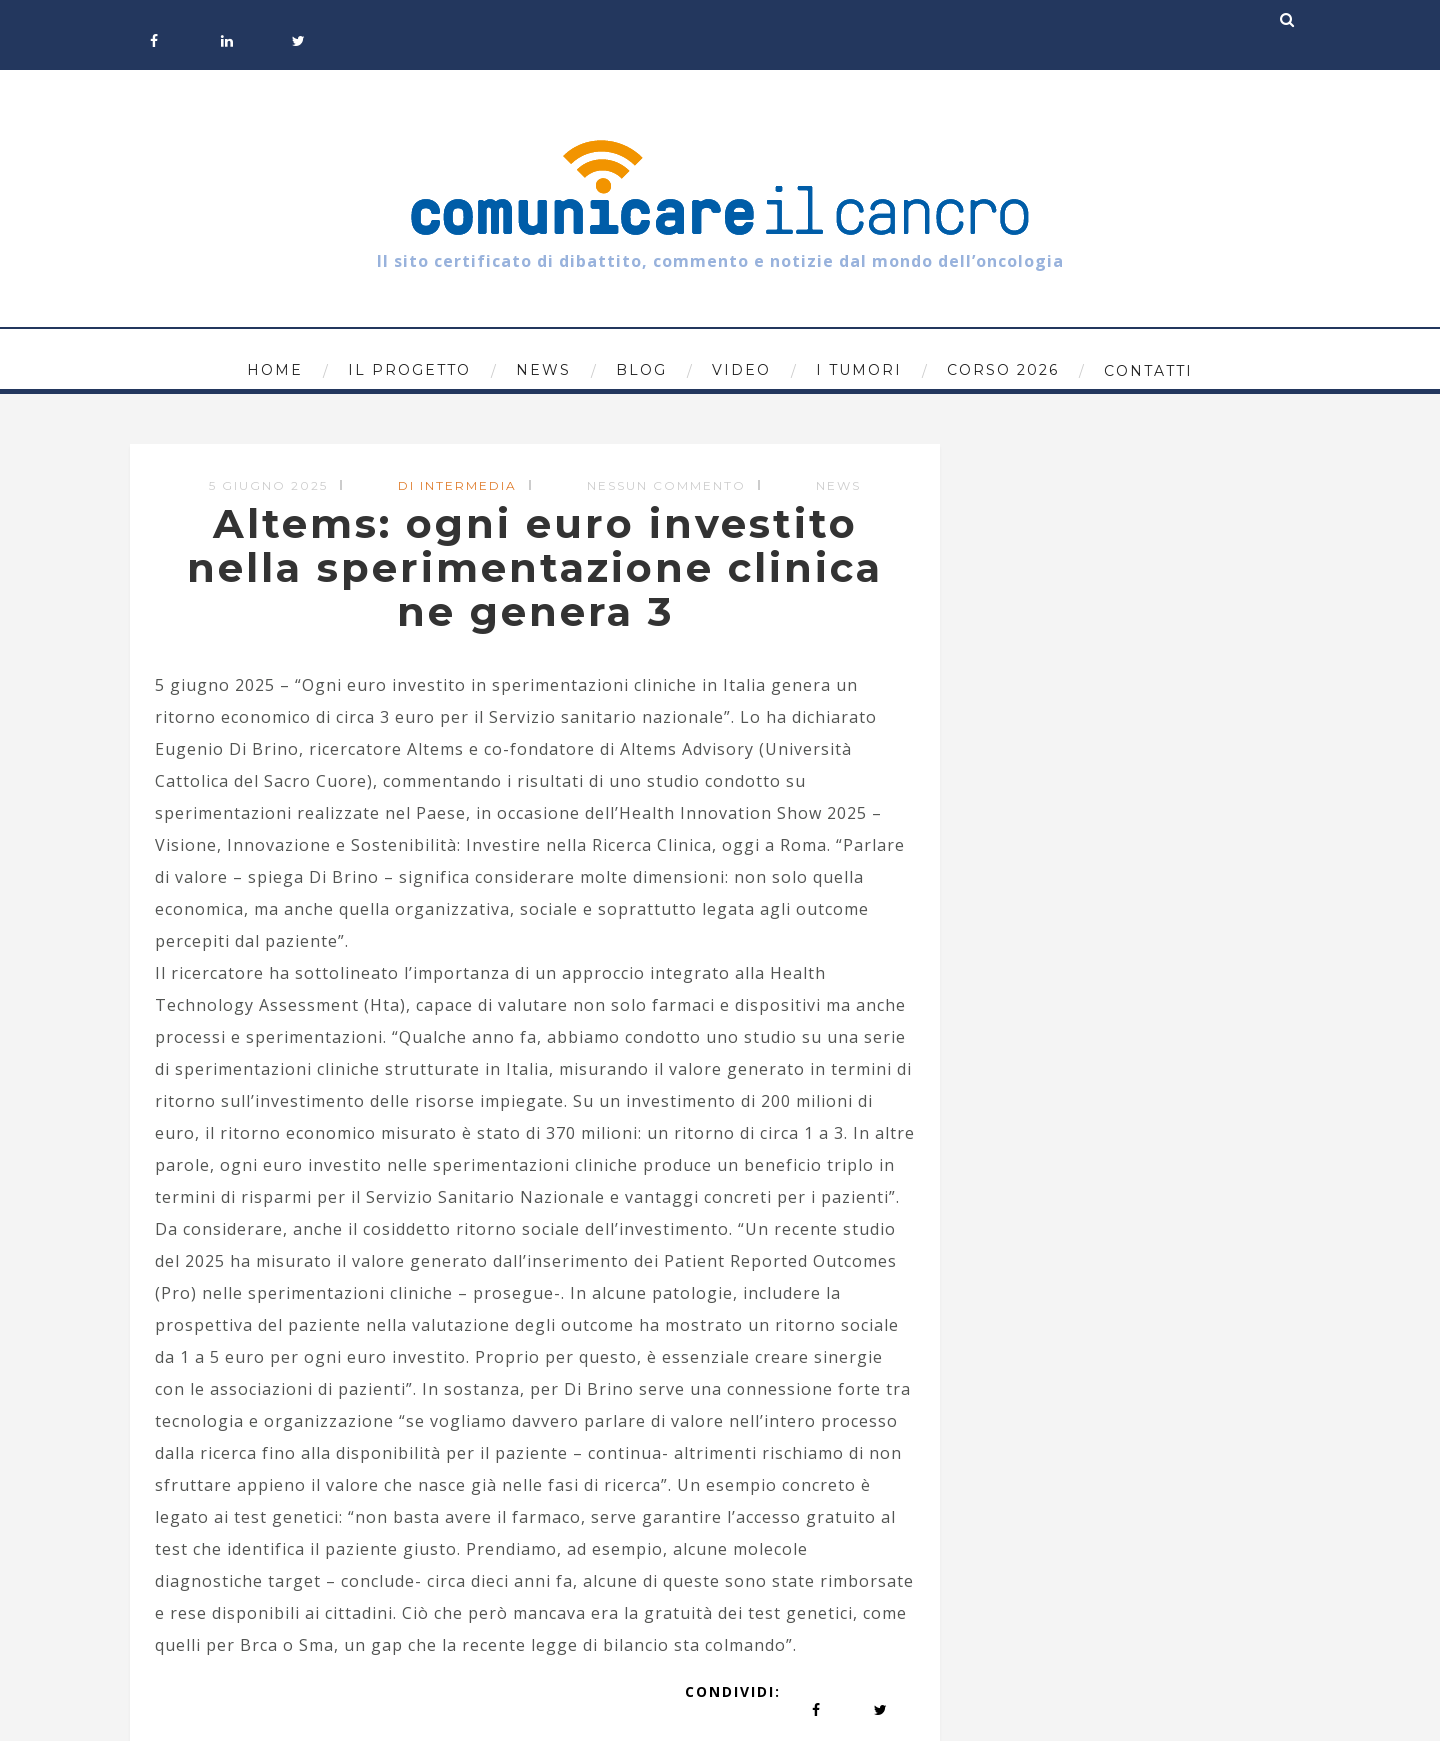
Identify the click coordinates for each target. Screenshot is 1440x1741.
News (543, 370)
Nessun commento (666, 485)
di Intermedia (457, 485)
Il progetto (409, 370)
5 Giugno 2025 (268, 485)
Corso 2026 (1003, 370)
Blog (641, 370)
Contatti (1148, 371)
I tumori (859, 370)
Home (275, 370)
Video (741, 370)
